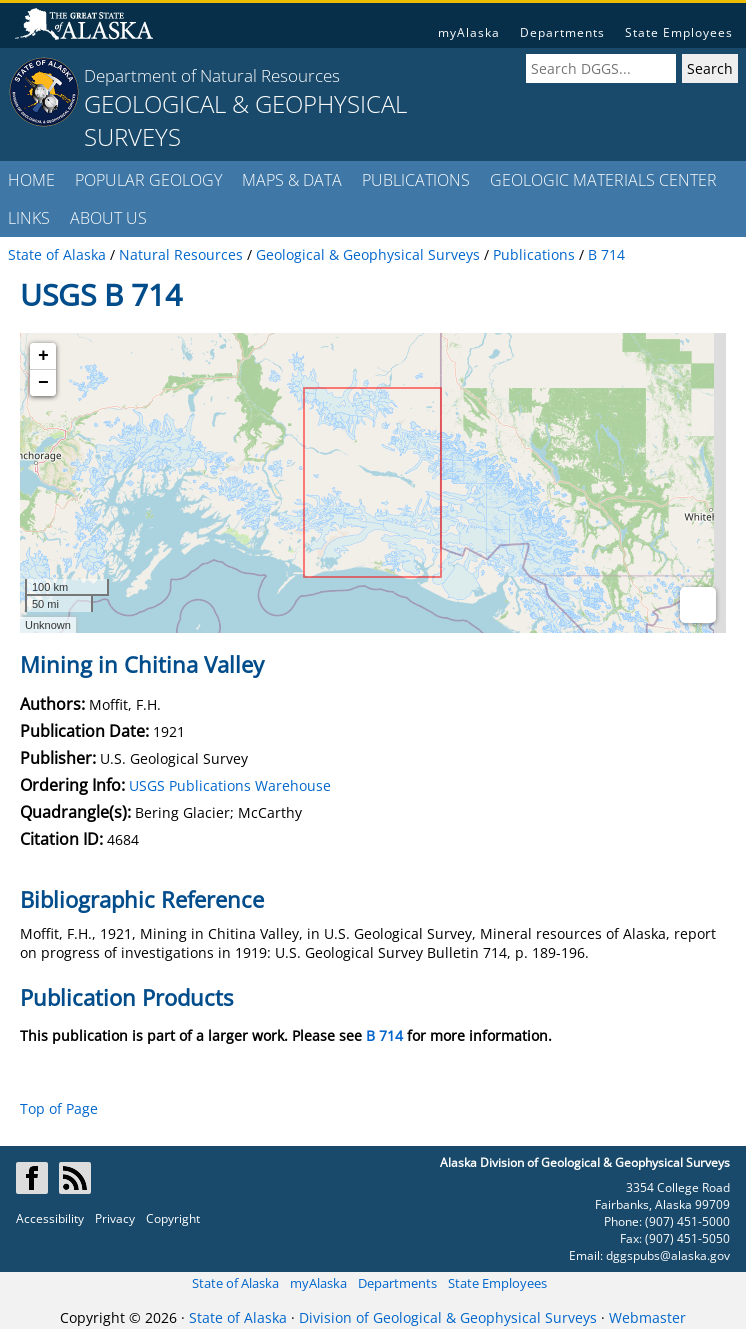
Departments (562, 32)
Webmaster (647, 1317)
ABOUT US (108, 218)
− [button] (43, 383)
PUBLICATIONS (416, 180)
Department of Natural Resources (212, 75)
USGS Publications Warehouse (230, 785)
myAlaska (469, 32)
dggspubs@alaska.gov (668, 1255)
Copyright (173, 1218)
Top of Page (59, 1108)
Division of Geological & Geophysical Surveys (448, 1317)
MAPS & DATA (292, 180)
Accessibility (50, 1218)
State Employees (679, 32)
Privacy (115, 1218)
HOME (31, 180)
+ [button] (43, 356)
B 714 (384, 1035)
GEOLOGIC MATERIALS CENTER (603, 180)
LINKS (29, 218)
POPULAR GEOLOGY (148, 180)
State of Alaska (235, 1283)
